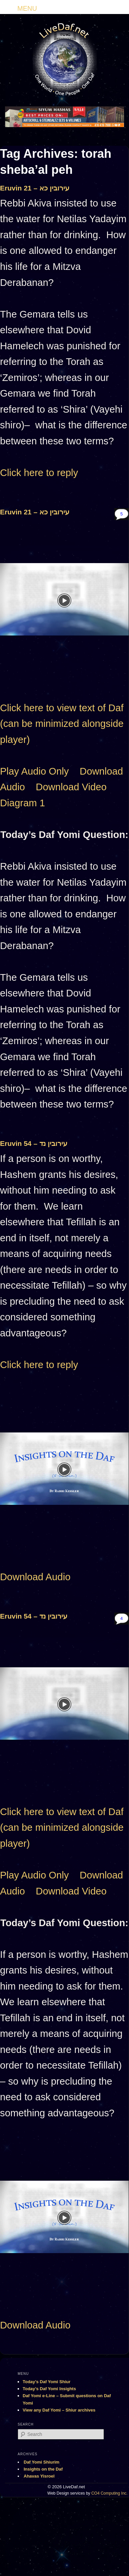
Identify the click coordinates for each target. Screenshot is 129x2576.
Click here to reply (39, 472)
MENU (27, 8)
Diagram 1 (22, 803)
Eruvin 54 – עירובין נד (33, 1143)
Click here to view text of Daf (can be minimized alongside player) (62, 724)
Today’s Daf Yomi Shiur (46, 2381)
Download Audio (35, 1577)
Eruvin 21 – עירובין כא (34, 188)
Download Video (71, 787)
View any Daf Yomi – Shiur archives (59, 2410)
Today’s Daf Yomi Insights (49, 2388)
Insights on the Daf (43, 2469)
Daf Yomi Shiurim (41, 2462)
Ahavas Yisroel (39, 2476)
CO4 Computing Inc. (109, 2493)
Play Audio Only (34, 771)
